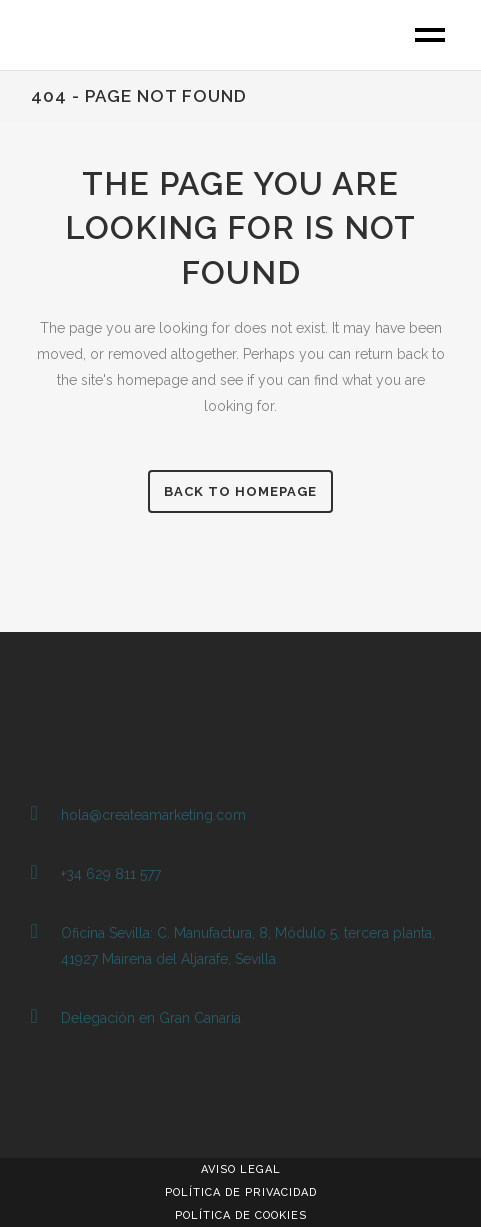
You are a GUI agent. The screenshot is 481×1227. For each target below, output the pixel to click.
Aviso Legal (241, 1169)
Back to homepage (240, 491)
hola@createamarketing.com (153, 815)
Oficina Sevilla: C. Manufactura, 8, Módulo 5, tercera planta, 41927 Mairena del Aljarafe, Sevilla (248, 946)
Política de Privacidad (241, 1192)
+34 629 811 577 (111, 874)
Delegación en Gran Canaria (151, 1018)
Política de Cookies (241, 1215)
